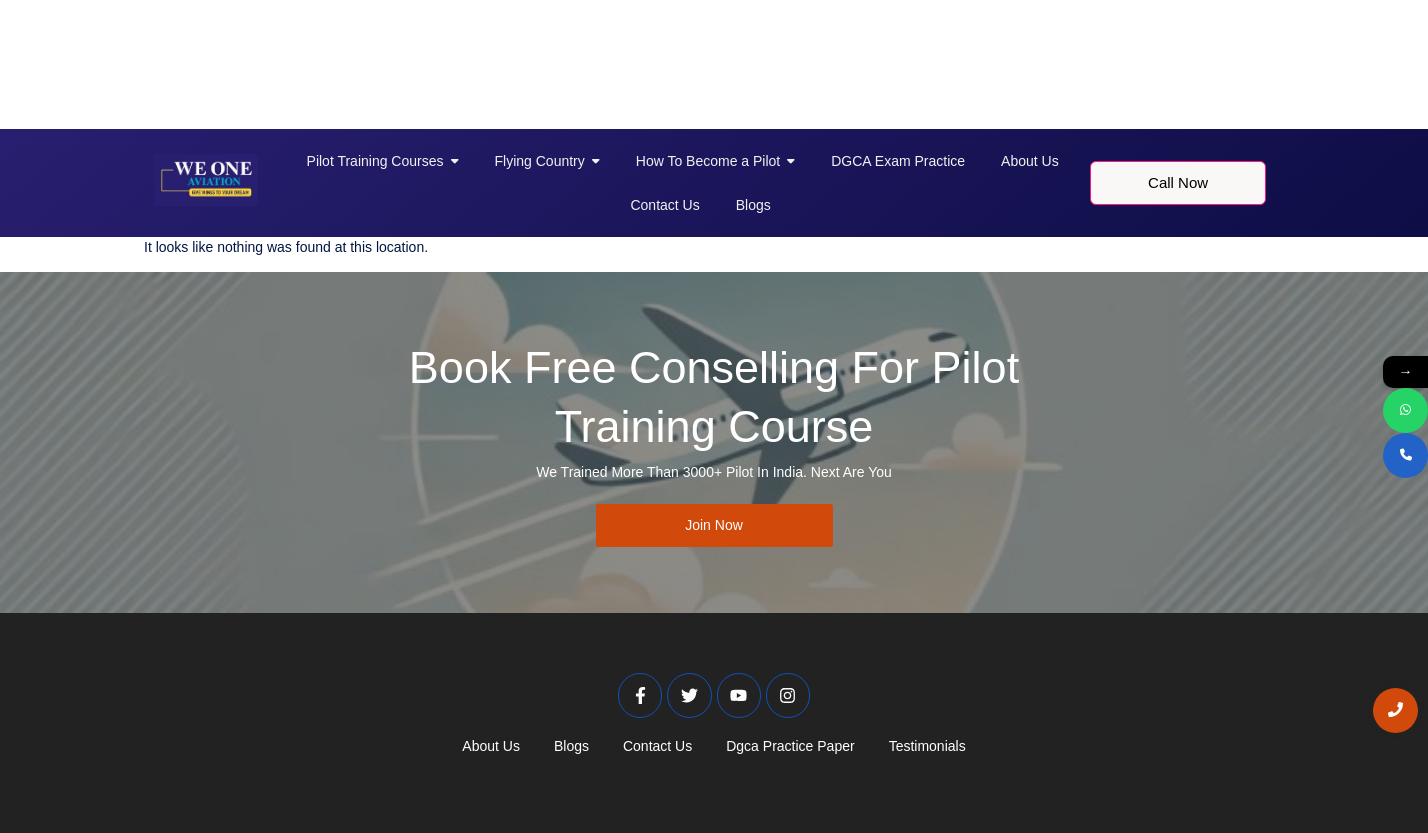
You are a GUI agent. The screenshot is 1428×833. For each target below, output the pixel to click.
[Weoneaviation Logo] (206, 180)
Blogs (571, 746)
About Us (491, 746)
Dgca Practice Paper (790, 746)
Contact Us (657, 746)
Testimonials (927, 746)
